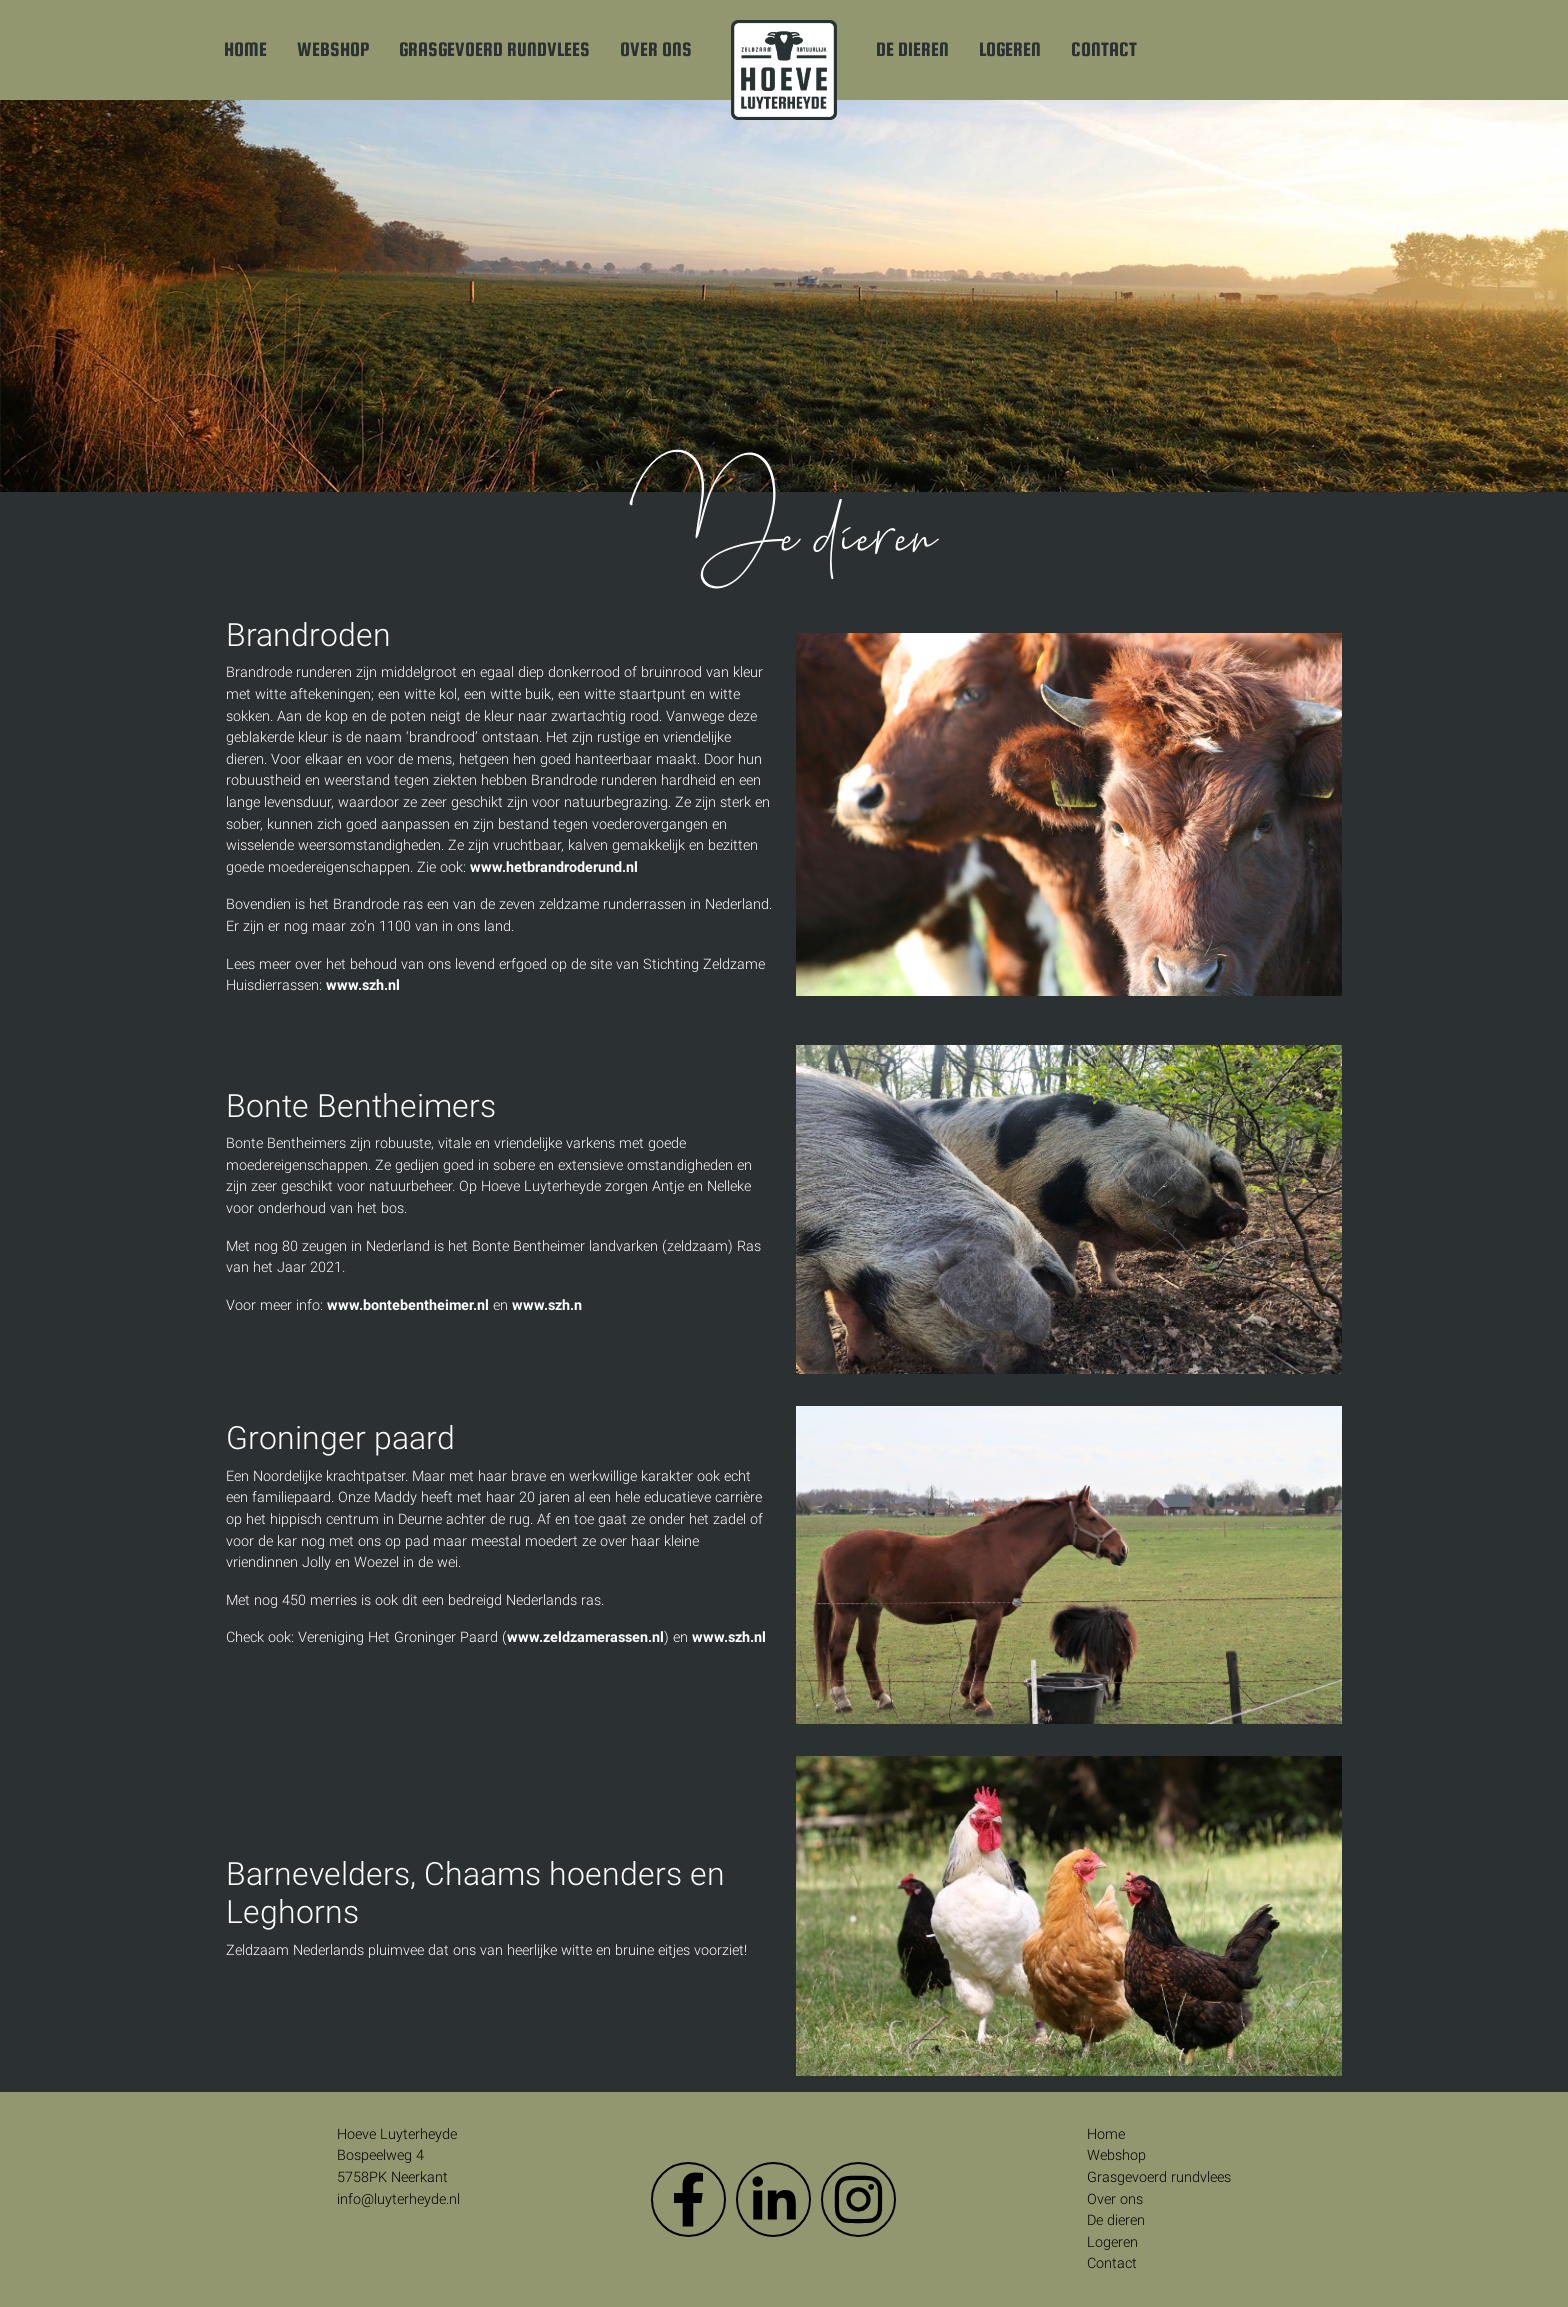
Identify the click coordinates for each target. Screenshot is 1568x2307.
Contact (1104, 49)
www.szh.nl (363, 985)
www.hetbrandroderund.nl (554, 867)
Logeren (1010, 49)
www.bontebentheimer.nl (408, 1305)
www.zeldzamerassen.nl (585, 1637)
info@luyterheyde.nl (398, 2199)
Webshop (333, 49)
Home (245, 49)
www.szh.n (547, 1305)
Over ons (656, 49)
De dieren (912, 49)
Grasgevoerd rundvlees (494, 49)
